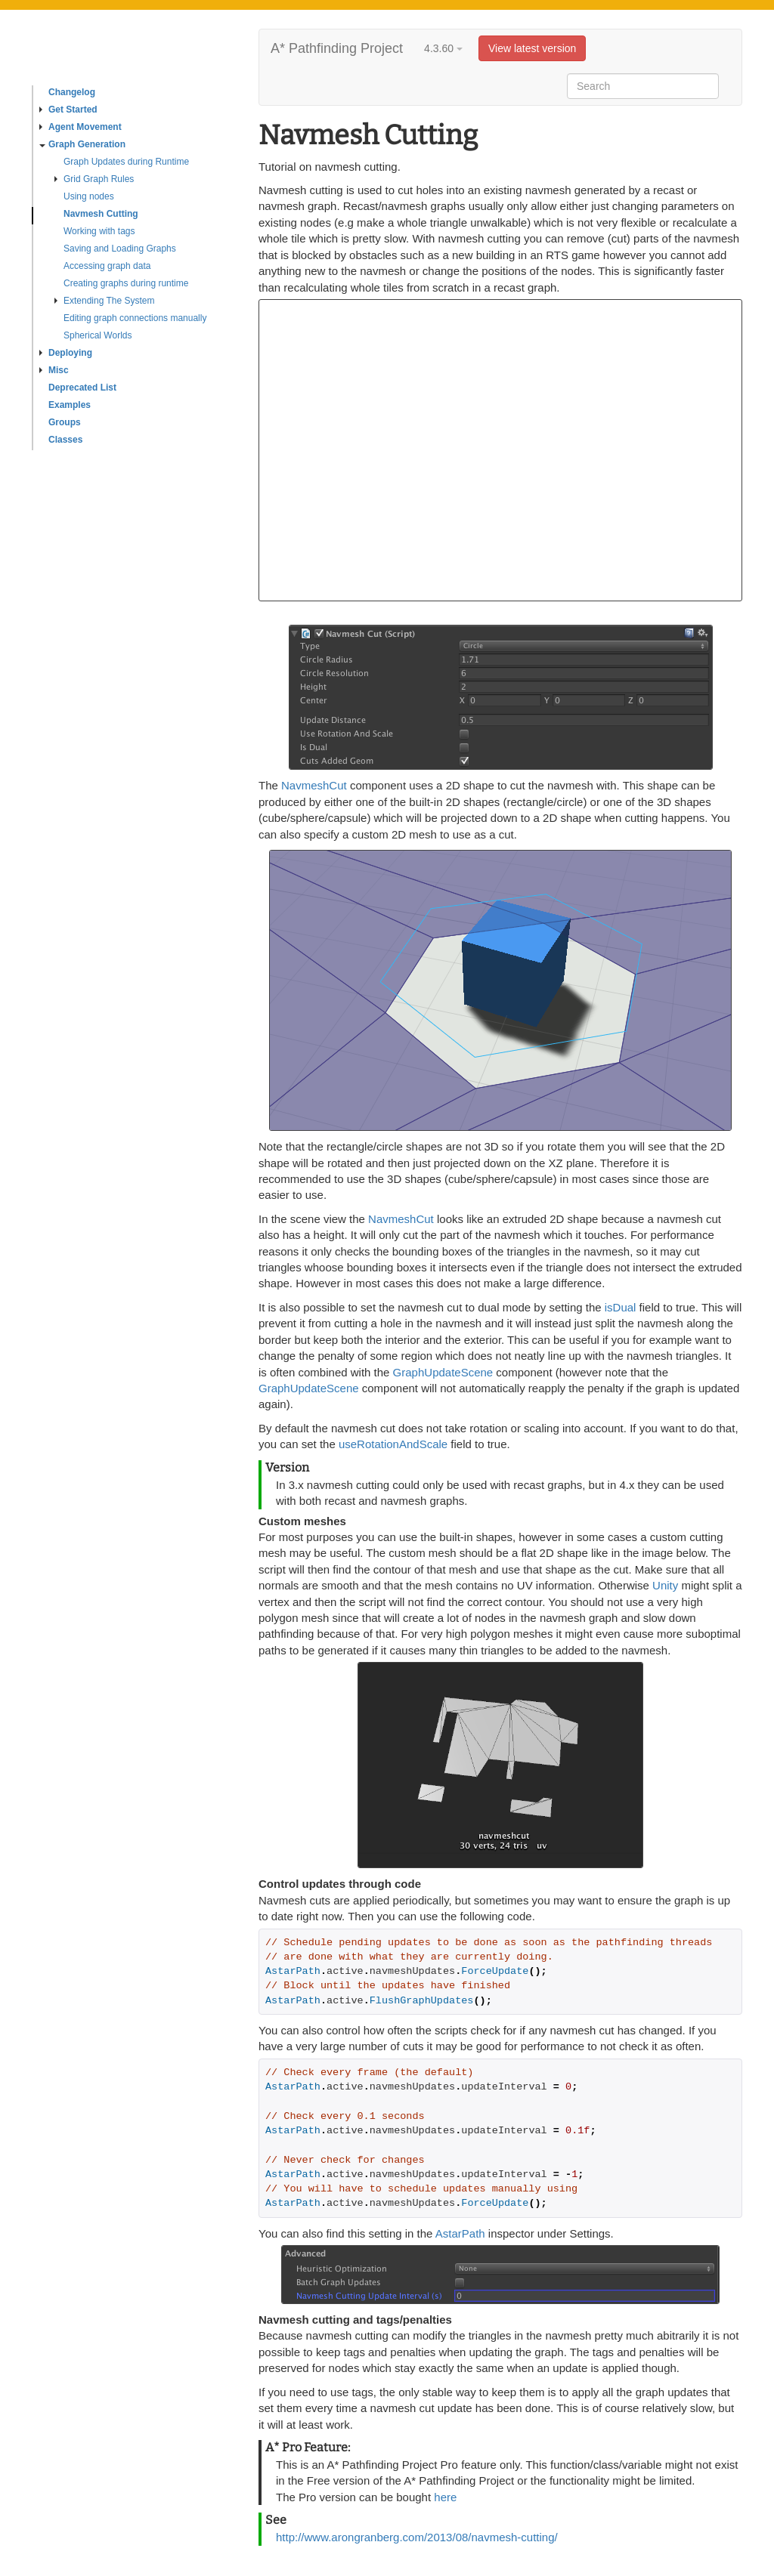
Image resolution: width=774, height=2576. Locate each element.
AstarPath (460, 2233)
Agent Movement (80, 127)
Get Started (68, 109)
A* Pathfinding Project (337, 48)
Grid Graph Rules (94, 179)
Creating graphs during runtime (125, 283)
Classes (65, 439)
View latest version (532, 48)
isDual (620, 1307)
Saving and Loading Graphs (119, 248)
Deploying (65, 352)
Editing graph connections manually (134, 318)
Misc (54, 370)
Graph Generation (82, 144)
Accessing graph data (106, 266)
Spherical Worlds (97, 335)
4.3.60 (443, 48)
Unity (665, 1585)
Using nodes (88, 196)
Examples (69, 405)
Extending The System (104, 300)
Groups (64, 422)
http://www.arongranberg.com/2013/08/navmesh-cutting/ (417, 2537)
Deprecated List (82, 387)
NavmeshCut (314, 785)
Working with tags (99, 231)
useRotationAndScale (393, 1444)
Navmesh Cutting (100, 213)
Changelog (71, 92)
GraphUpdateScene (443, 1372)
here (445, 2497)
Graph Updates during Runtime (126, 161)
